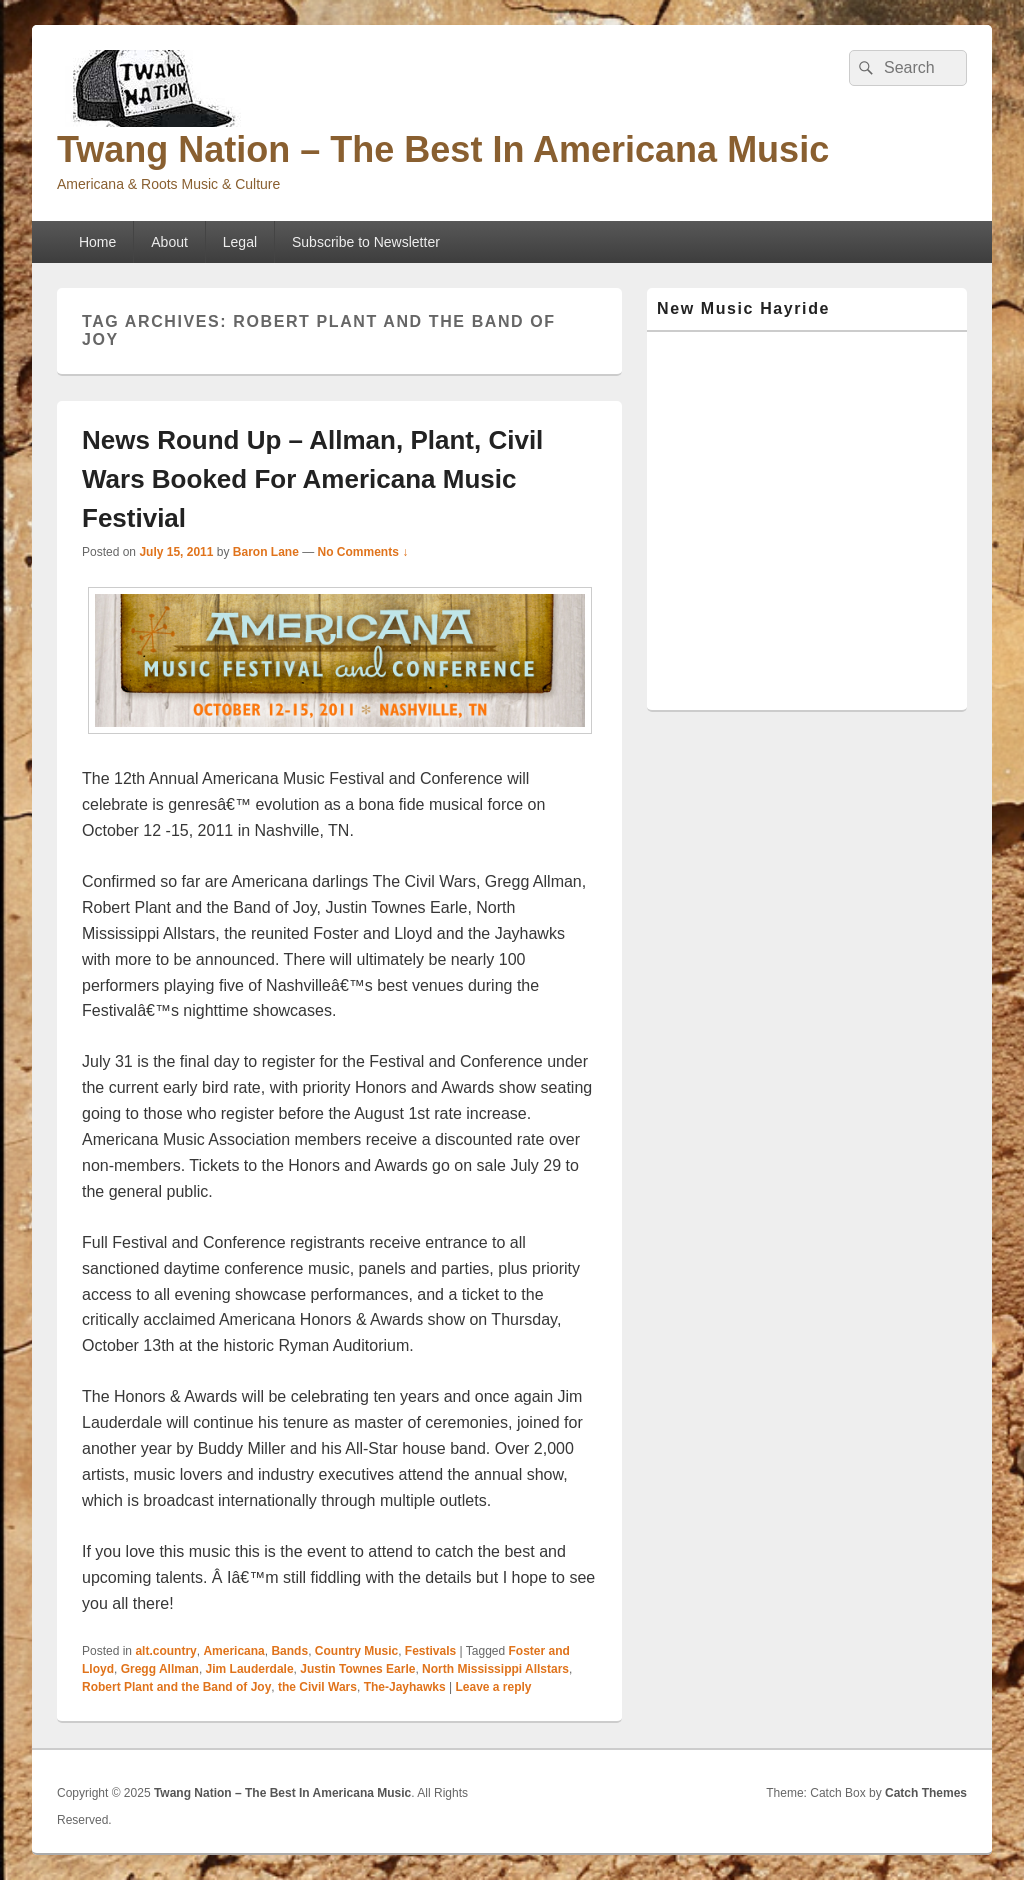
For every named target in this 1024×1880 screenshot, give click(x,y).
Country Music (356, 1651)
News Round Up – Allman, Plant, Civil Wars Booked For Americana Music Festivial (312, 479)
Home (97, 242)
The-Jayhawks (405, 1687)
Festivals (430, 1651)
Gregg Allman (160, 1669)
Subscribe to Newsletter (366, 242)
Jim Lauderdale (250, 1669)
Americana (233, 1651)
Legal (240, 242)
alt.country (165, 1651)
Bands (289, 1651)
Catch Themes (926, 1793)
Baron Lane (266, 552)
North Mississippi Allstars (495, 1669)
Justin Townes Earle (357, 1669)
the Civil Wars (317, 1687)
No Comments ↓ (363, 552)
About (169, 242)
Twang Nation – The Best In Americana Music (443, 149)
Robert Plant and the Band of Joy (176, 1687)
